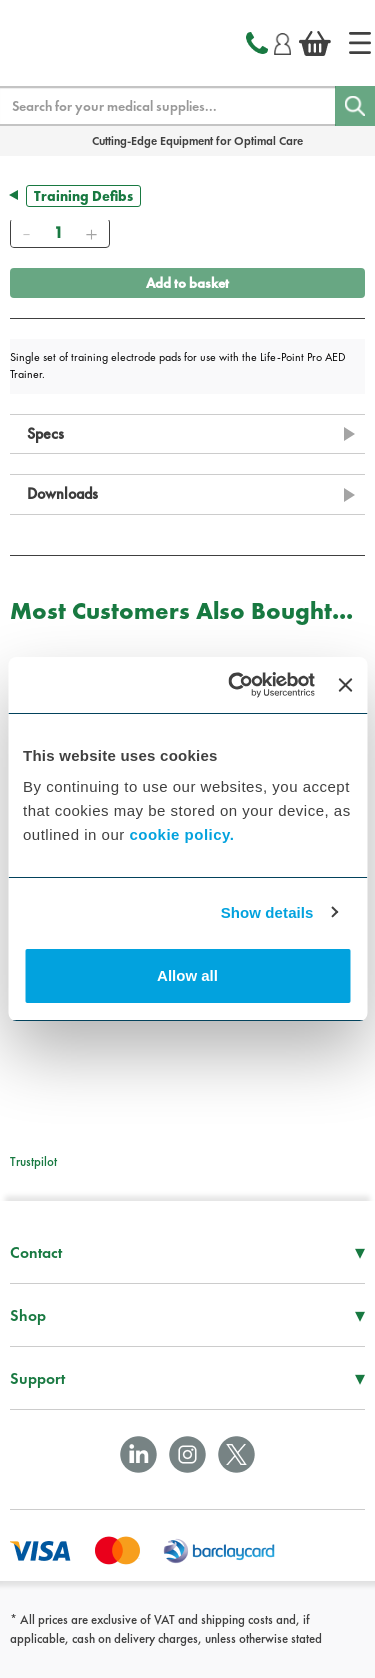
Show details (267, 912)
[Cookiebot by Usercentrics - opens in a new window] (235, 685)
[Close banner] (345, 685)
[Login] (282, 41)
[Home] (360, 43)
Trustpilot (33, 1161)
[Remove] (26, 233)
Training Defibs (83, 196)
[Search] (355, 106)
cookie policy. (181, 834)
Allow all (187, 975)
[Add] (91, 233)
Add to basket (187, 283)
